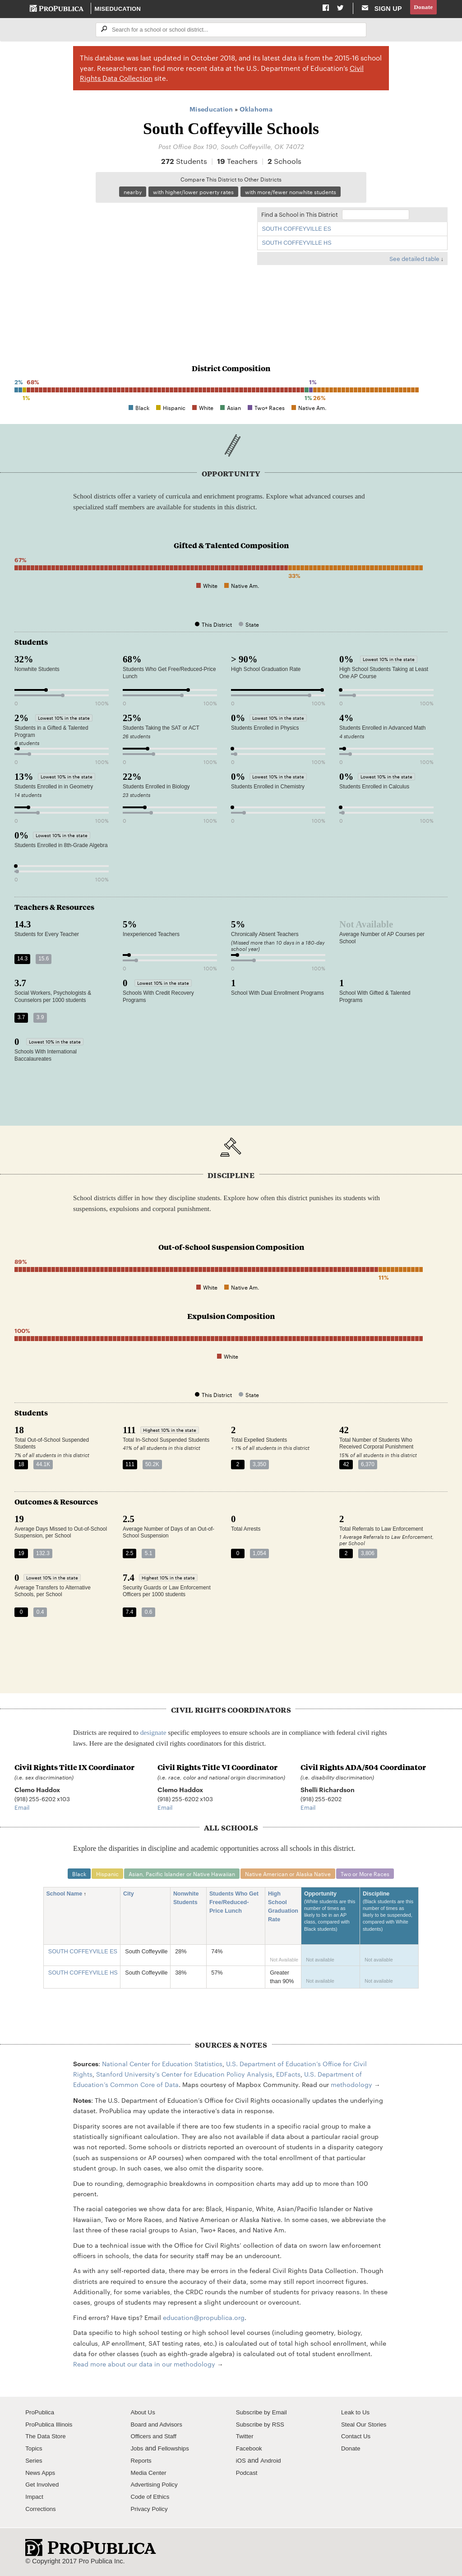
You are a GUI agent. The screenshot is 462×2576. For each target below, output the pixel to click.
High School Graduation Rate (283, 1910)
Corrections (42, 2511)
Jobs (137, 2451)
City (131, 1897)
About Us (143, 2415)
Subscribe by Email (264, 2415)
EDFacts (288, 2077)
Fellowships (176, 2451)
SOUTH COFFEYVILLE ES (296, 231)
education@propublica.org (204, 2320)
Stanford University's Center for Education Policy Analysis (184, 2077)
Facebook (250, 2451)
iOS (241, 2463)
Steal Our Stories (366, 2427)
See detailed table (414, 260)
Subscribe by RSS (263, 2427)
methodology (351, 2087)
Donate (421, 8)
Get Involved (43, 2488)
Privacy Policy (150, 2511)
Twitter (245, 2439)
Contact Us (357, 2439)
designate (153, 1734)
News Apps (41, 2475)
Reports (141, 2463)
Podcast (248, 2475)
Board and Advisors (159, 2427)
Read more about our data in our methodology (144, 2367)
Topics (34, 2451)
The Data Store (47, 2439)
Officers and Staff (155, 2439)
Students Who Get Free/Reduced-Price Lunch (234, 1906)
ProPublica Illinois (51, 2427)
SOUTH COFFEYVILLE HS (297, 245)
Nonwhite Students (188, 1902)
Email (21, 1809)
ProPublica (41, 2415)
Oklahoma (256, 110)
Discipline (389, 1919)
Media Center (150, 2475)
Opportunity (330, 1919)
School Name (67, 1897)
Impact (35, 2499)
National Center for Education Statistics (162, 2066)
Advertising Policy (156, 2488)
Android (272, 2463)
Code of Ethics (151, 2499)
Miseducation (118, 9)
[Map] (131, 270)
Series (34, 2463)
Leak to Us (357, 2415)
